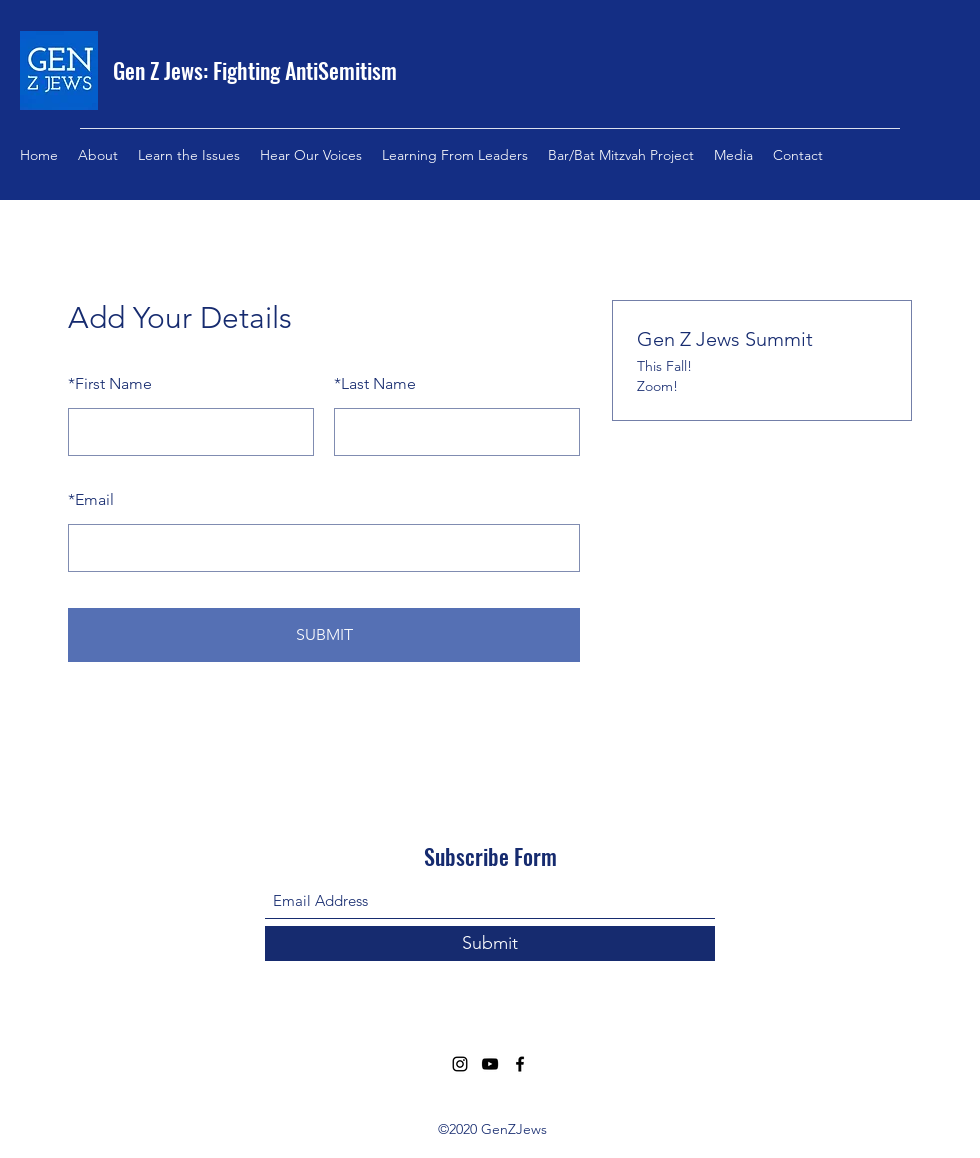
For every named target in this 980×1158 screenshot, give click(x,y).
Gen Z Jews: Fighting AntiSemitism (255, 70)
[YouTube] (490, 1064)
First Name (110, 383)
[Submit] (490, 943)
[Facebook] (520, 1064)
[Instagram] (460, 1064)
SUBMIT (324, 634)
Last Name (375, 383)
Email (91, 499)
